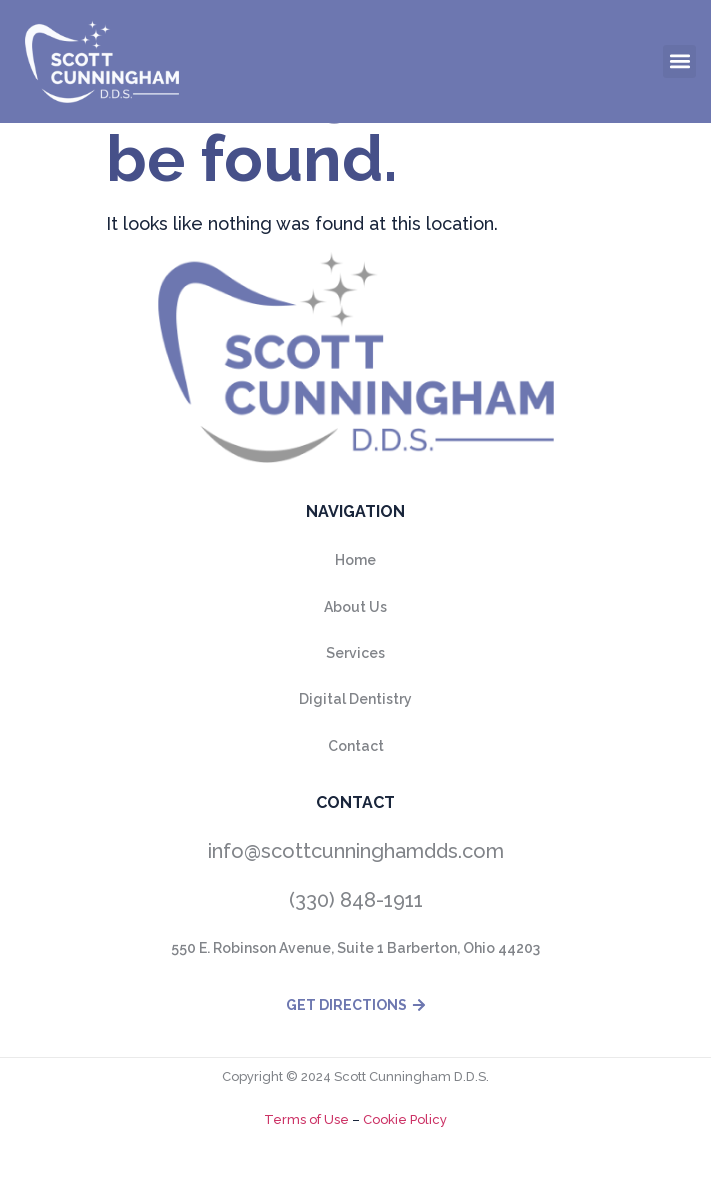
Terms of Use (306, 1119)
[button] (679, 61)
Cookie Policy (403, 1119)
